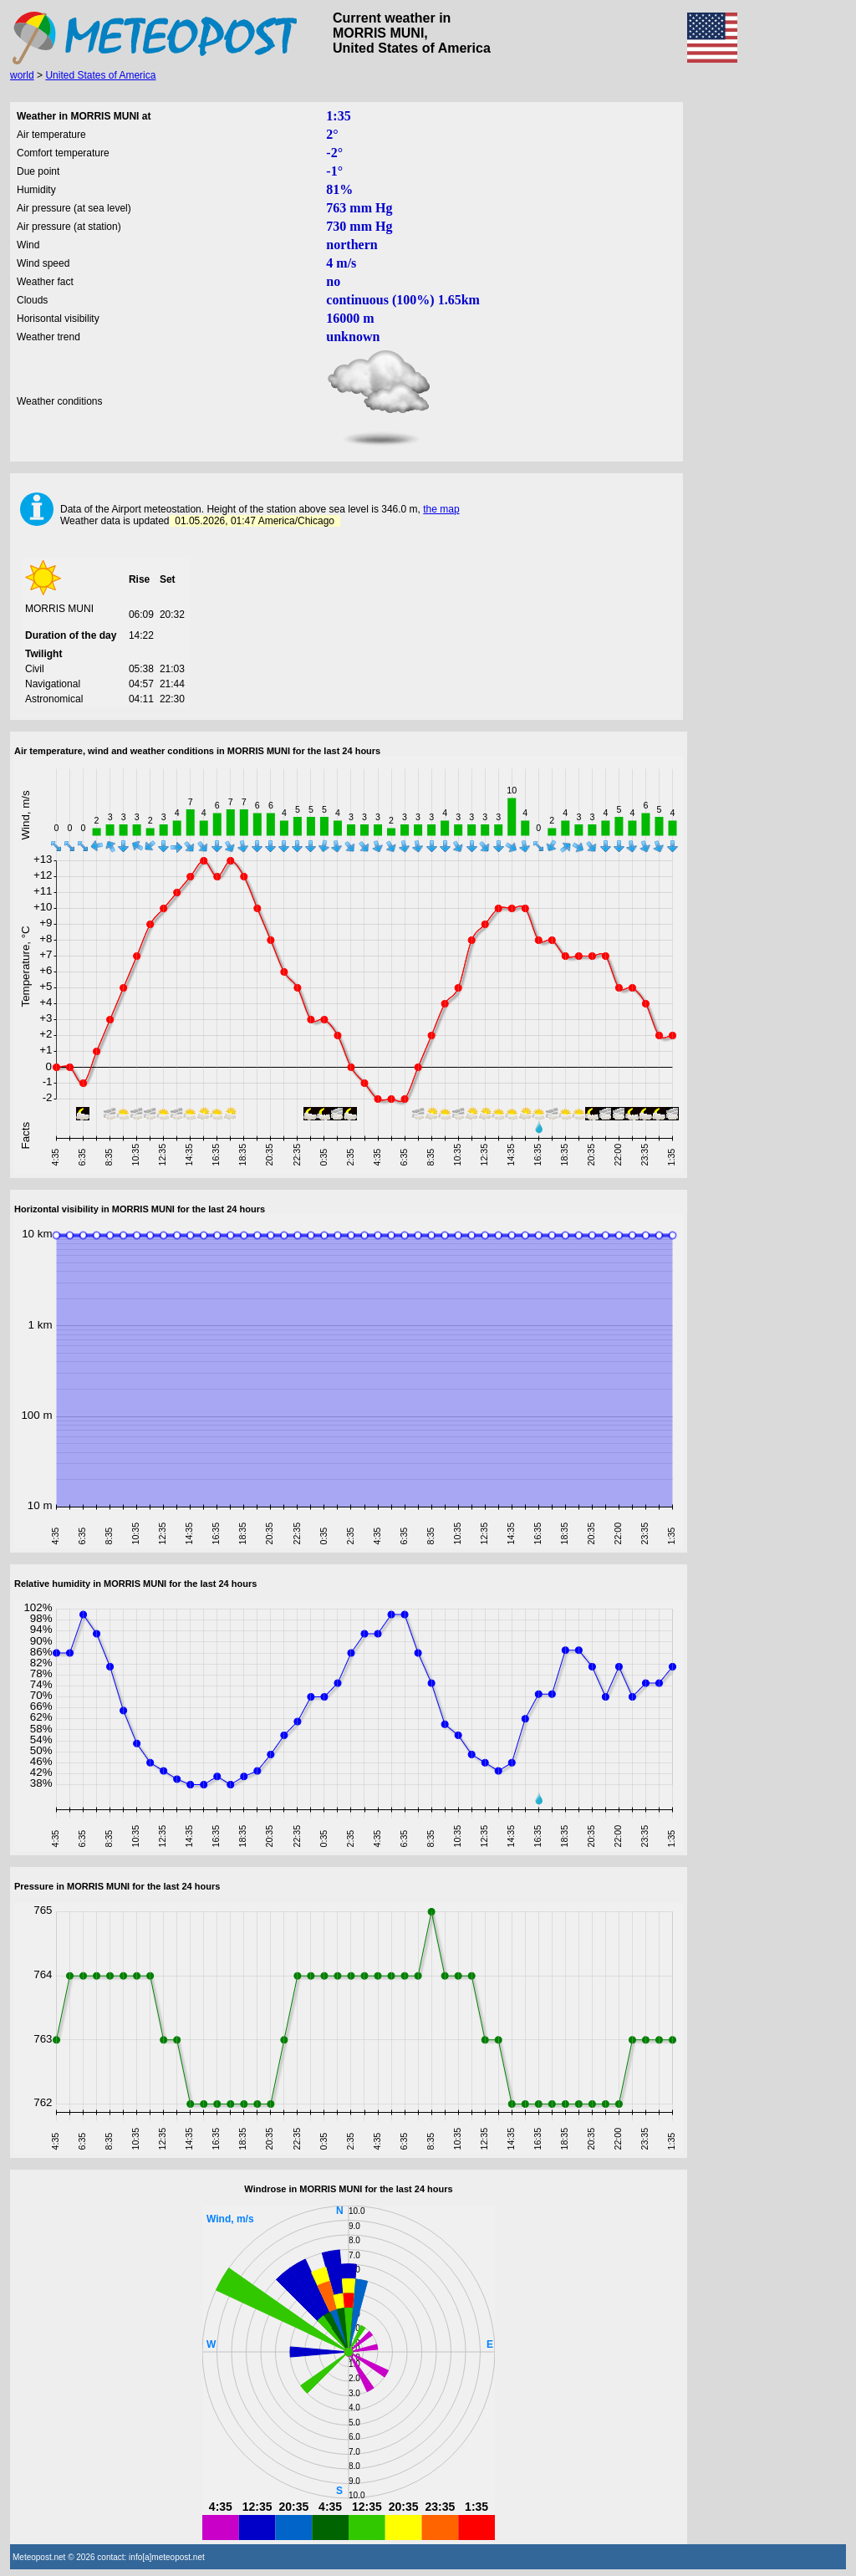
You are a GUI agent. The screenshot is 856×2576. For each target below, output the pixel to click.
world (22, 75)
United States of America (100, 75)
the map (441, 509)
